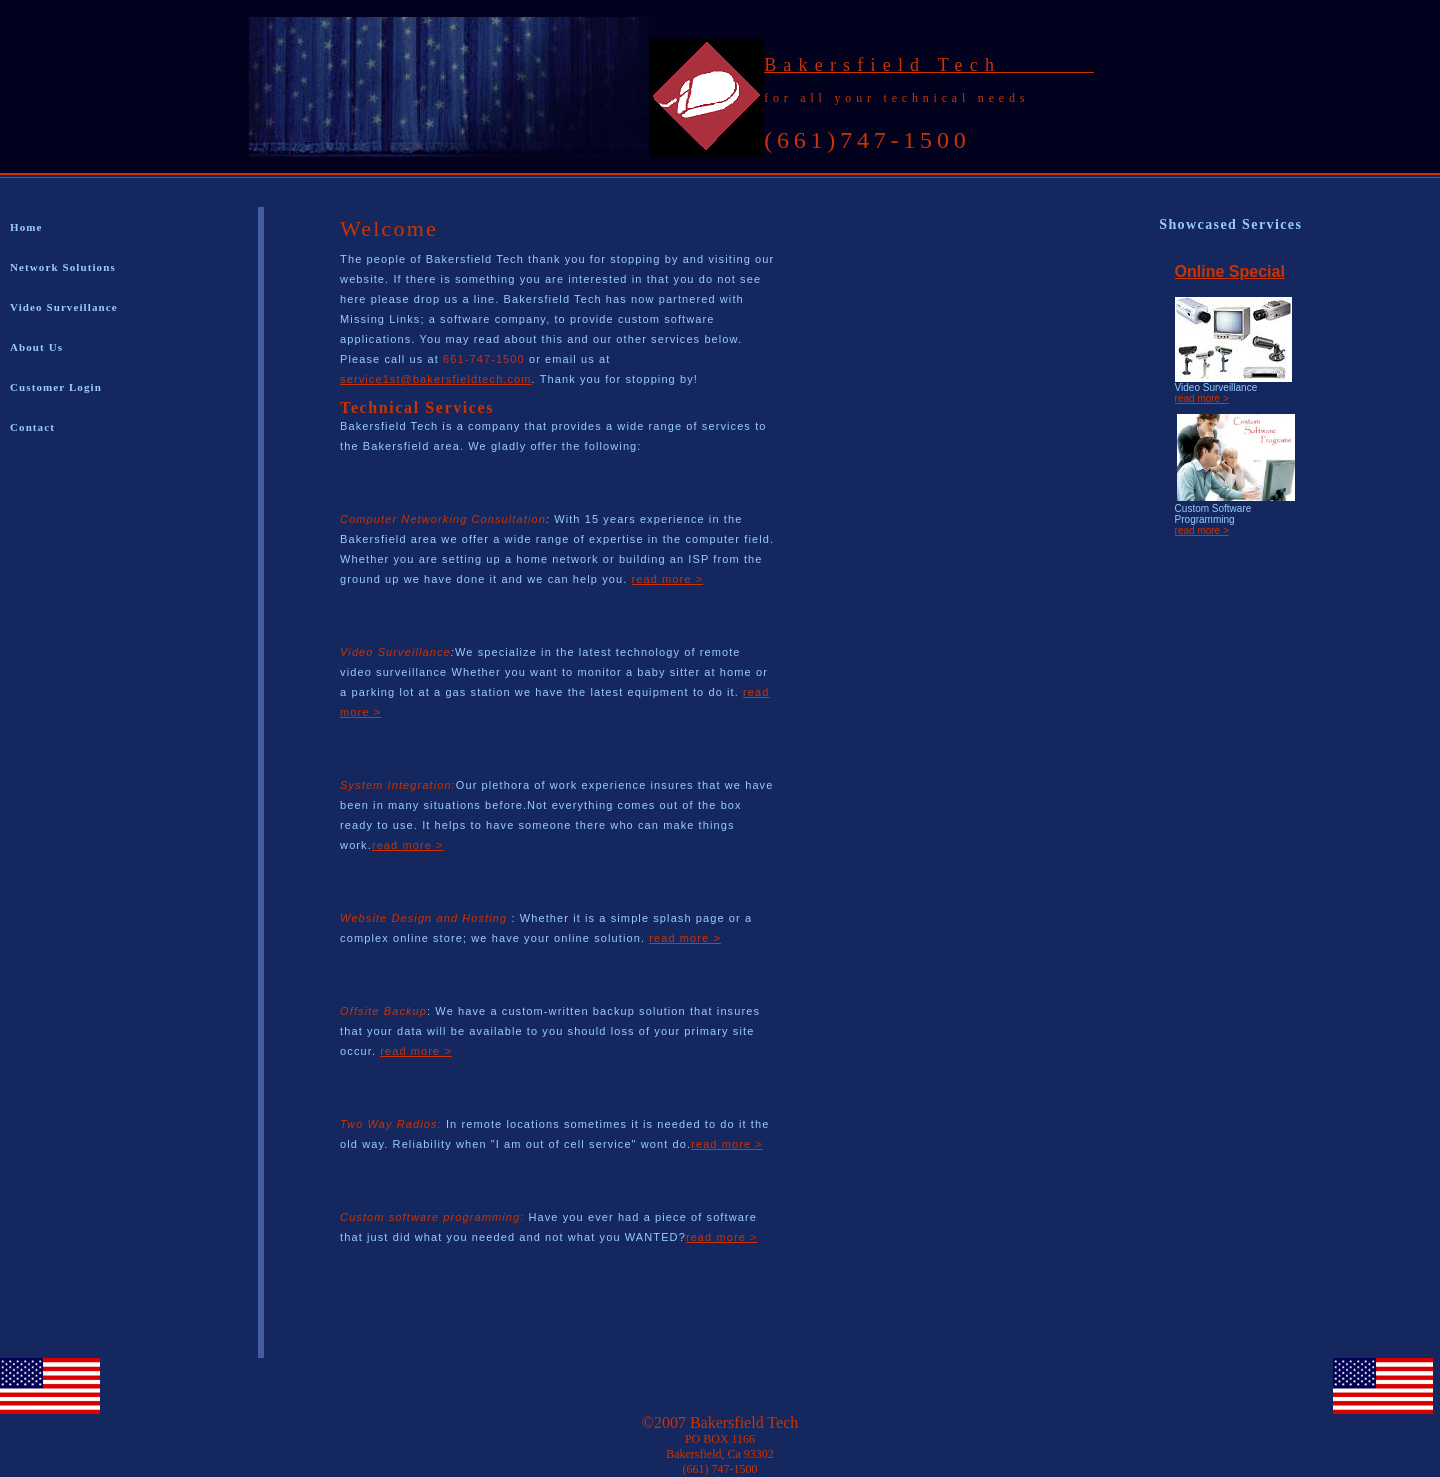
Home (26, 227)
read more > (668, 579)
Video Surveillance (64, 307)
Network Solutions (63, 267)
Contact (32, 427)
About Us (36, 347)
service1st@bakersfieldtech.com (436, 379)
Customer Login (56, 387)
